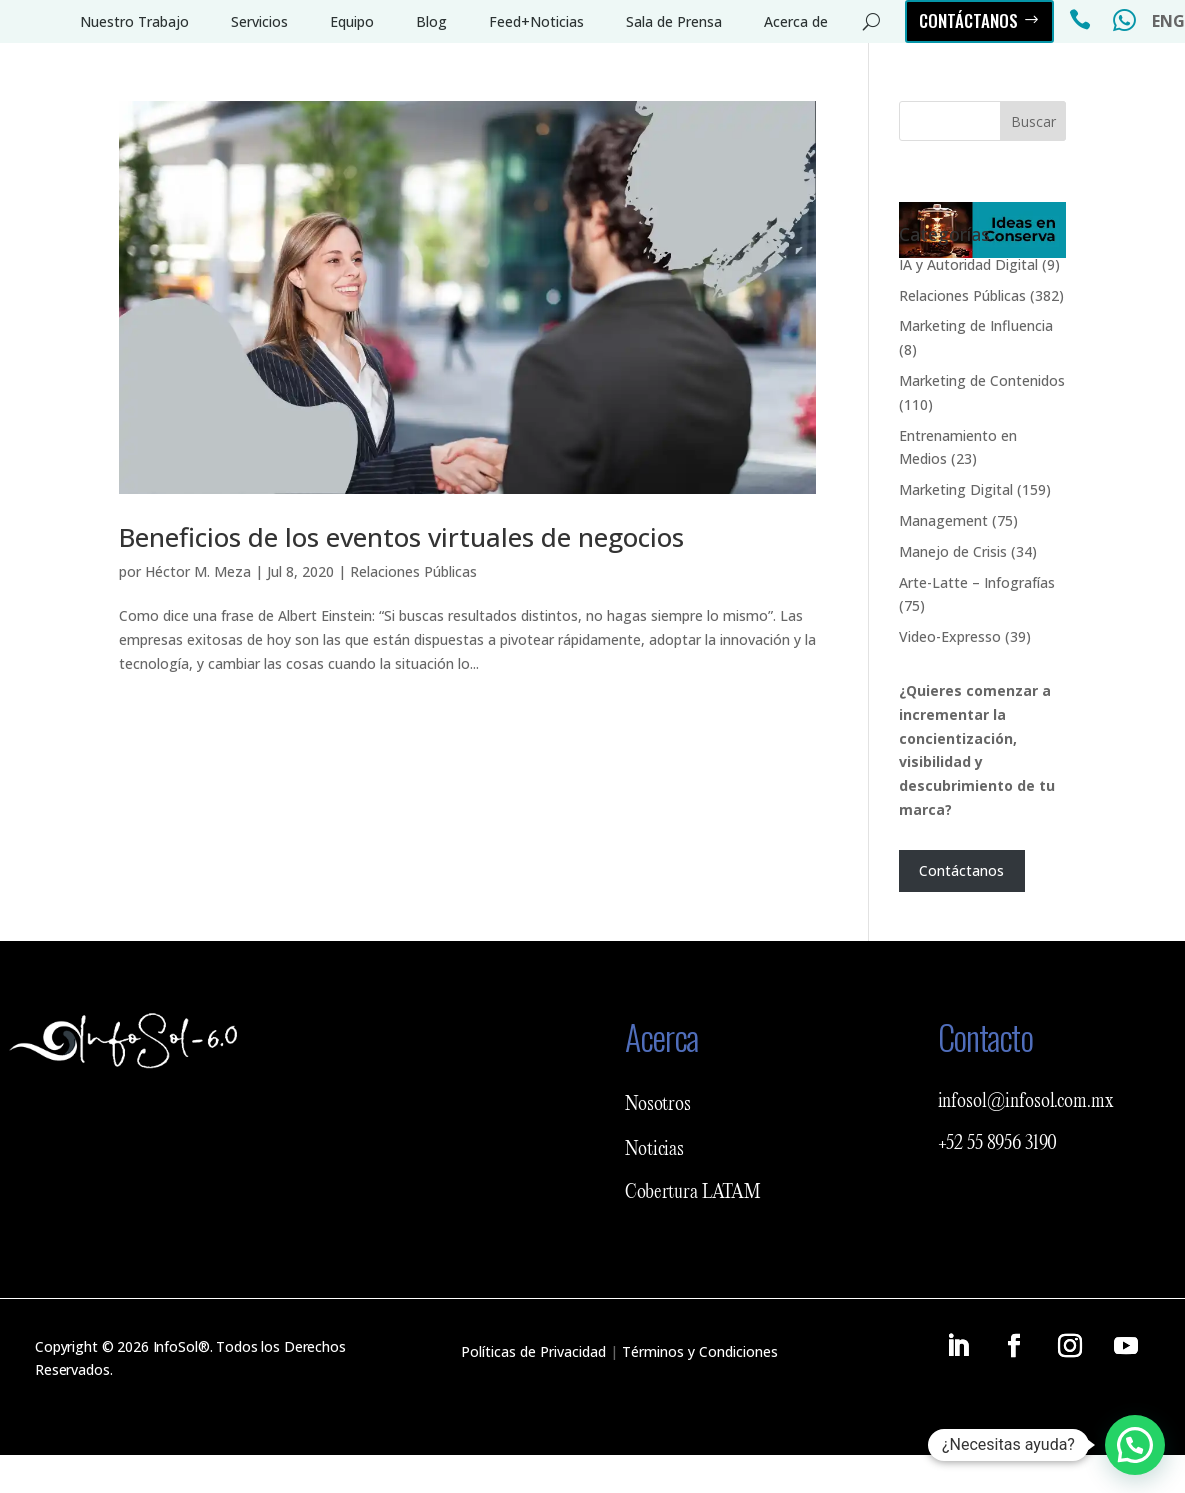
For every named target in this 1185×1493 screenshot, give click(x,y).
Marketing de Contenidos (982, 380)
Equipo (352, 21)
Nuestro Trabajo (134, 21)
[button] (1135, 1445)
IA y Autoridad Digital (968, 264)
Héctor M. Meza (198, 571)
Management (943, 520)
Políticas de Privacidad (533, 1351)
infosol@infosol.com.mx (1026, 1102)
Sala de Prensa (674, 21)
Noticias (654, 1150)
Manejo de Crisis (953, 551)
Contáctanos (968, 20)
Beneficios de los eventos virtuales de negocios (401, 537)
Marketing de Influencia (976, 325)
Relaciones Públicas (413, 571)
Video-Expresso (950, 636)
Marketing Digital (956, 489)
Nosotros (658, 1105)
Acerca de (796, 21)
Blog (431, 21)
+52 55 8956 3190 (998, 1144)
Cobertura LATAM (693, 1193)
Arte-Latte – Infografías (977, 582)
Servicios (259, 21)
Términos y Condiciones (700, 1351)
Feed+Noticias (536, 21)
